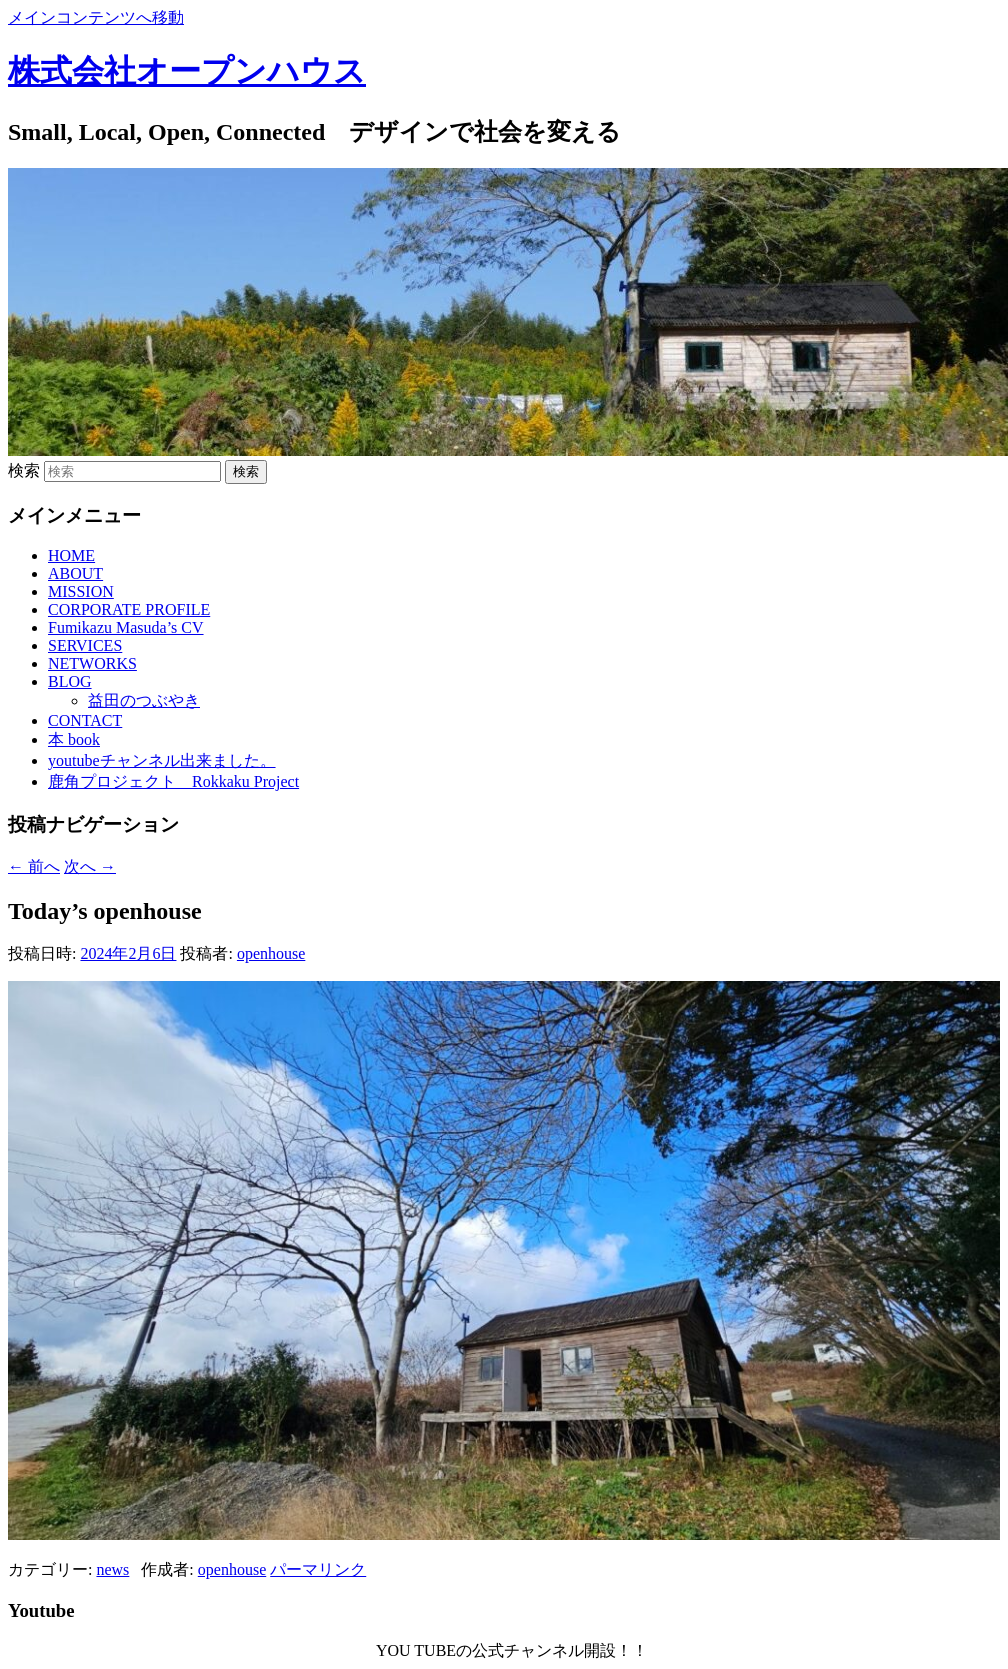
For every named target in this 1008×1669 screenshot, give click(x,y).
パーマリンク (318, 1569)
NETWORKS (92, 663)
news (112, 1569)
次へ (90, 866)
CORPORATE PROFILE (129, 609)
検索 (24, 470)
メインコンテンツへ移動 (96, 17)
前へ (34, 866)
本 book (74, 739)
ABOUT (75, 573)
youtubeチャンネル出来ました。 (162, 760)
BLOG (70, 681)
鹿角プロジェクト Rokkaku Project (173, 781)
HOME (71, 555)
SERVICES (85, 645)
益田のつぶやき (144, 700)
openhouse (271, 953)
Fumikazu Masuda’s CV (126, 627)
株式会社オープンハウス (187, 71)
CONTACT (85, 720)
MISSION (81, 591)
